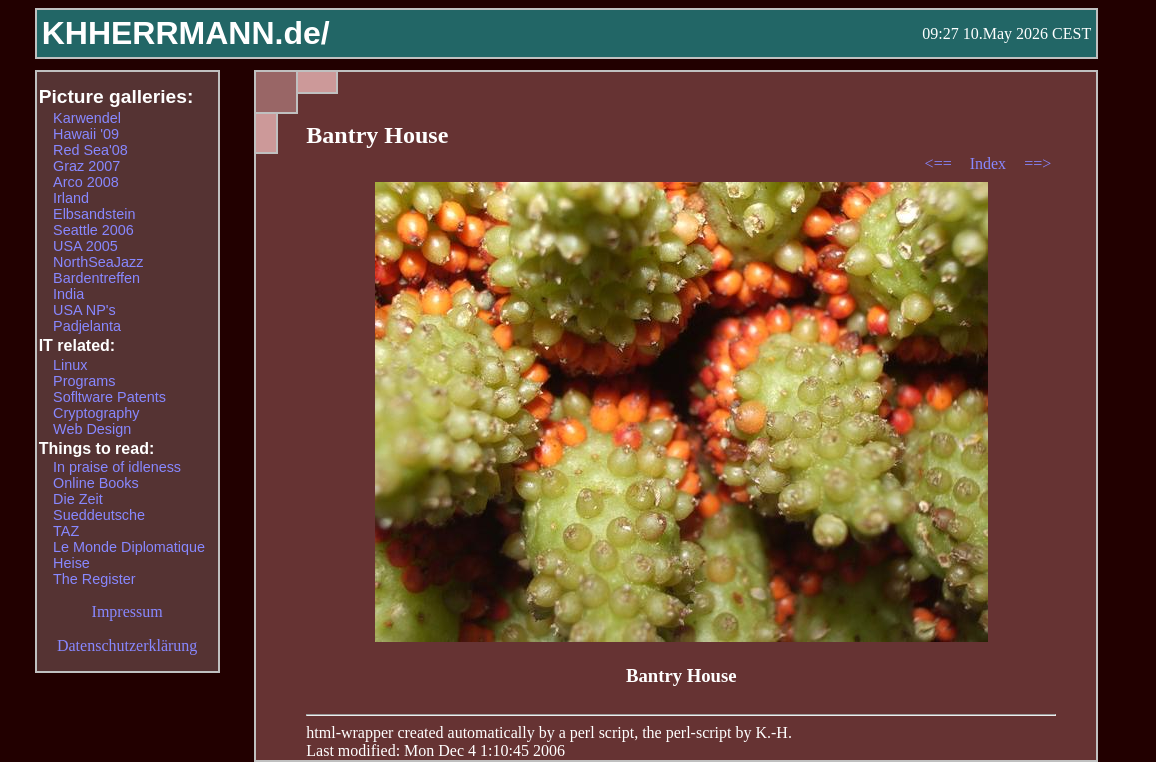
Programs (84, 381)
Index (990, 163)
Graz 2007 (86, 166)
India (68, 294)
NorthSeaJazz (98, 262)
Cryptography (96, 413)
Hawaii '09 (86, 134)
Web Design (92, 429)
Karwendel (87, 118)
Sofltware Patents (109, 397)
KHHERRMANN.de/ (186, 33)
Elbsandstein (94, 214)
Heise (71, 563)
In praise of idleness (117, 467)
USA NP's (84, 310)
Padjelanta (87, 326)
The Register (94, 579)
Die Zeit (78, 499)
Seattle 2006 (93, 230)
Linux (70, 365)
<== (940, 163)
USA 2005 (85, 246)
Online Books (96, 483)
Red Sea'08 (90, 150)
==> (1037, 163)
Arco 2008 (86, 182)
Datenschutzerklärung (127, 645)
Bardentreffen (96, 278)
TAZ (66, 531)
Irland (71, 198)
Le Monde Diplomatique (129, 547)
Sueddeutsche (99, 515)
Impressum (127, 611)
